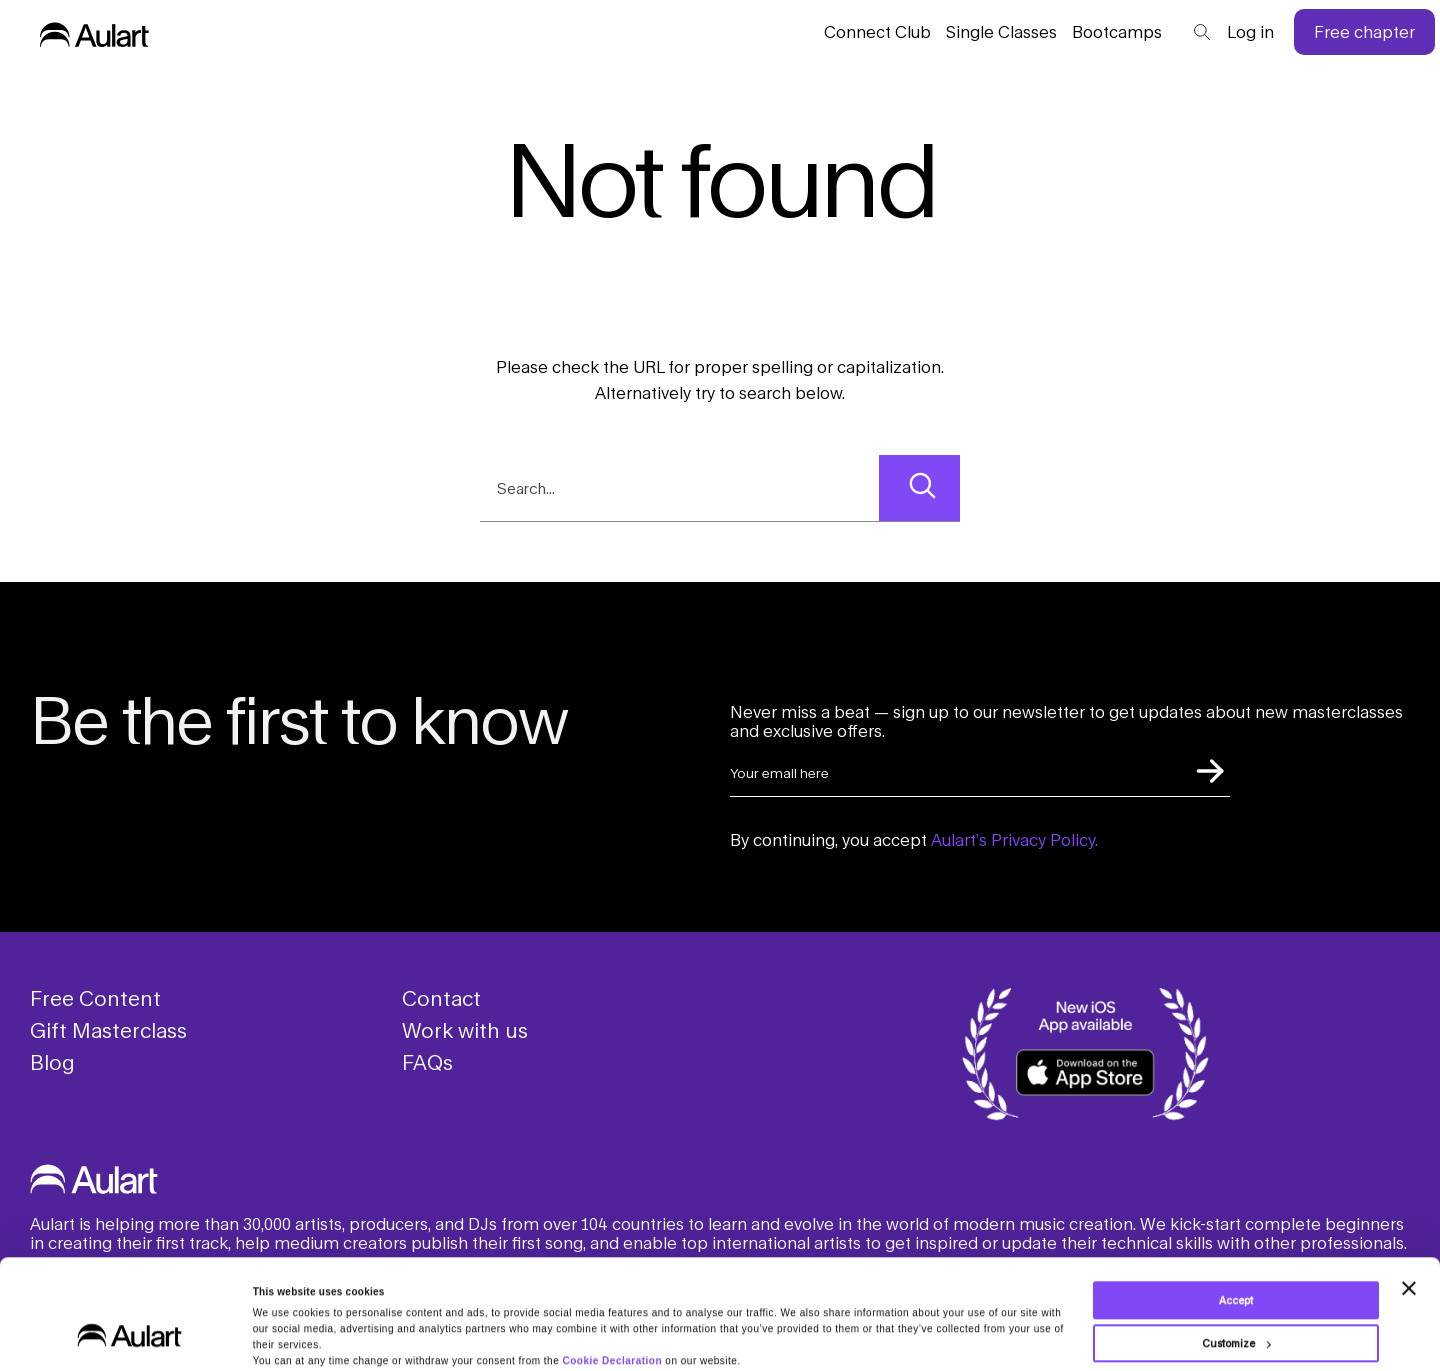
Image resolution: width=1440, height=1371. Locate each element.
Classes (1001, 31)
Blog (52, 1062)
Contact (441, 998)
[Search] (919, 488)
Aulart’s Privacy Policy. (1014, 839)
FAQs (427, 1062)
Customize (1236, 1301)
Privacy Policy (767, 1334)
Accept (1236, 1258)
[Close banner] (1409, 1246)
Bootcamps (1117, 31)
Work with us (465, 1030)
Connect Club (877, 31)
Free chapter (1364, 31)
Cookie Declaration (612, 1318)
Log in (1250, 31)
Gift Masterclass (108, 1030)
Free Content (95, 998)
